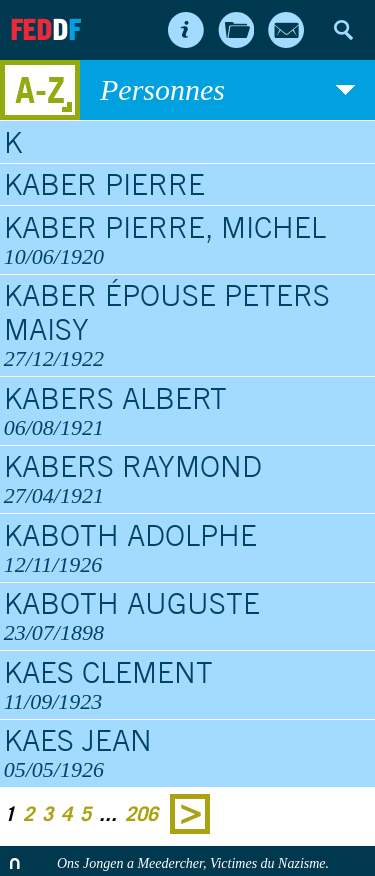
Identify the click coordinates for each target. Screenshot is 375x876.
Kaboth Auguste (188, 616)
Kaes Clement (188, 685)
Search (343, 30)
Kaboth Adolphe (188, 548)
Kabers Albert (188, 411)
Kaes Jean (188, 753)
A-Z (40, 89)
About (186, 30)
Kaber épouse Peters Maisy (188, 325)
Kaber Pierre (104, 184)
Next (190, 814)
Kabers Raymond (188, 479)
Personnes (227, 90)
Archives (236, 30)
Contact (286, 30)
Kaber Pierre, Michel (188, 240)
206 (141, 814)
